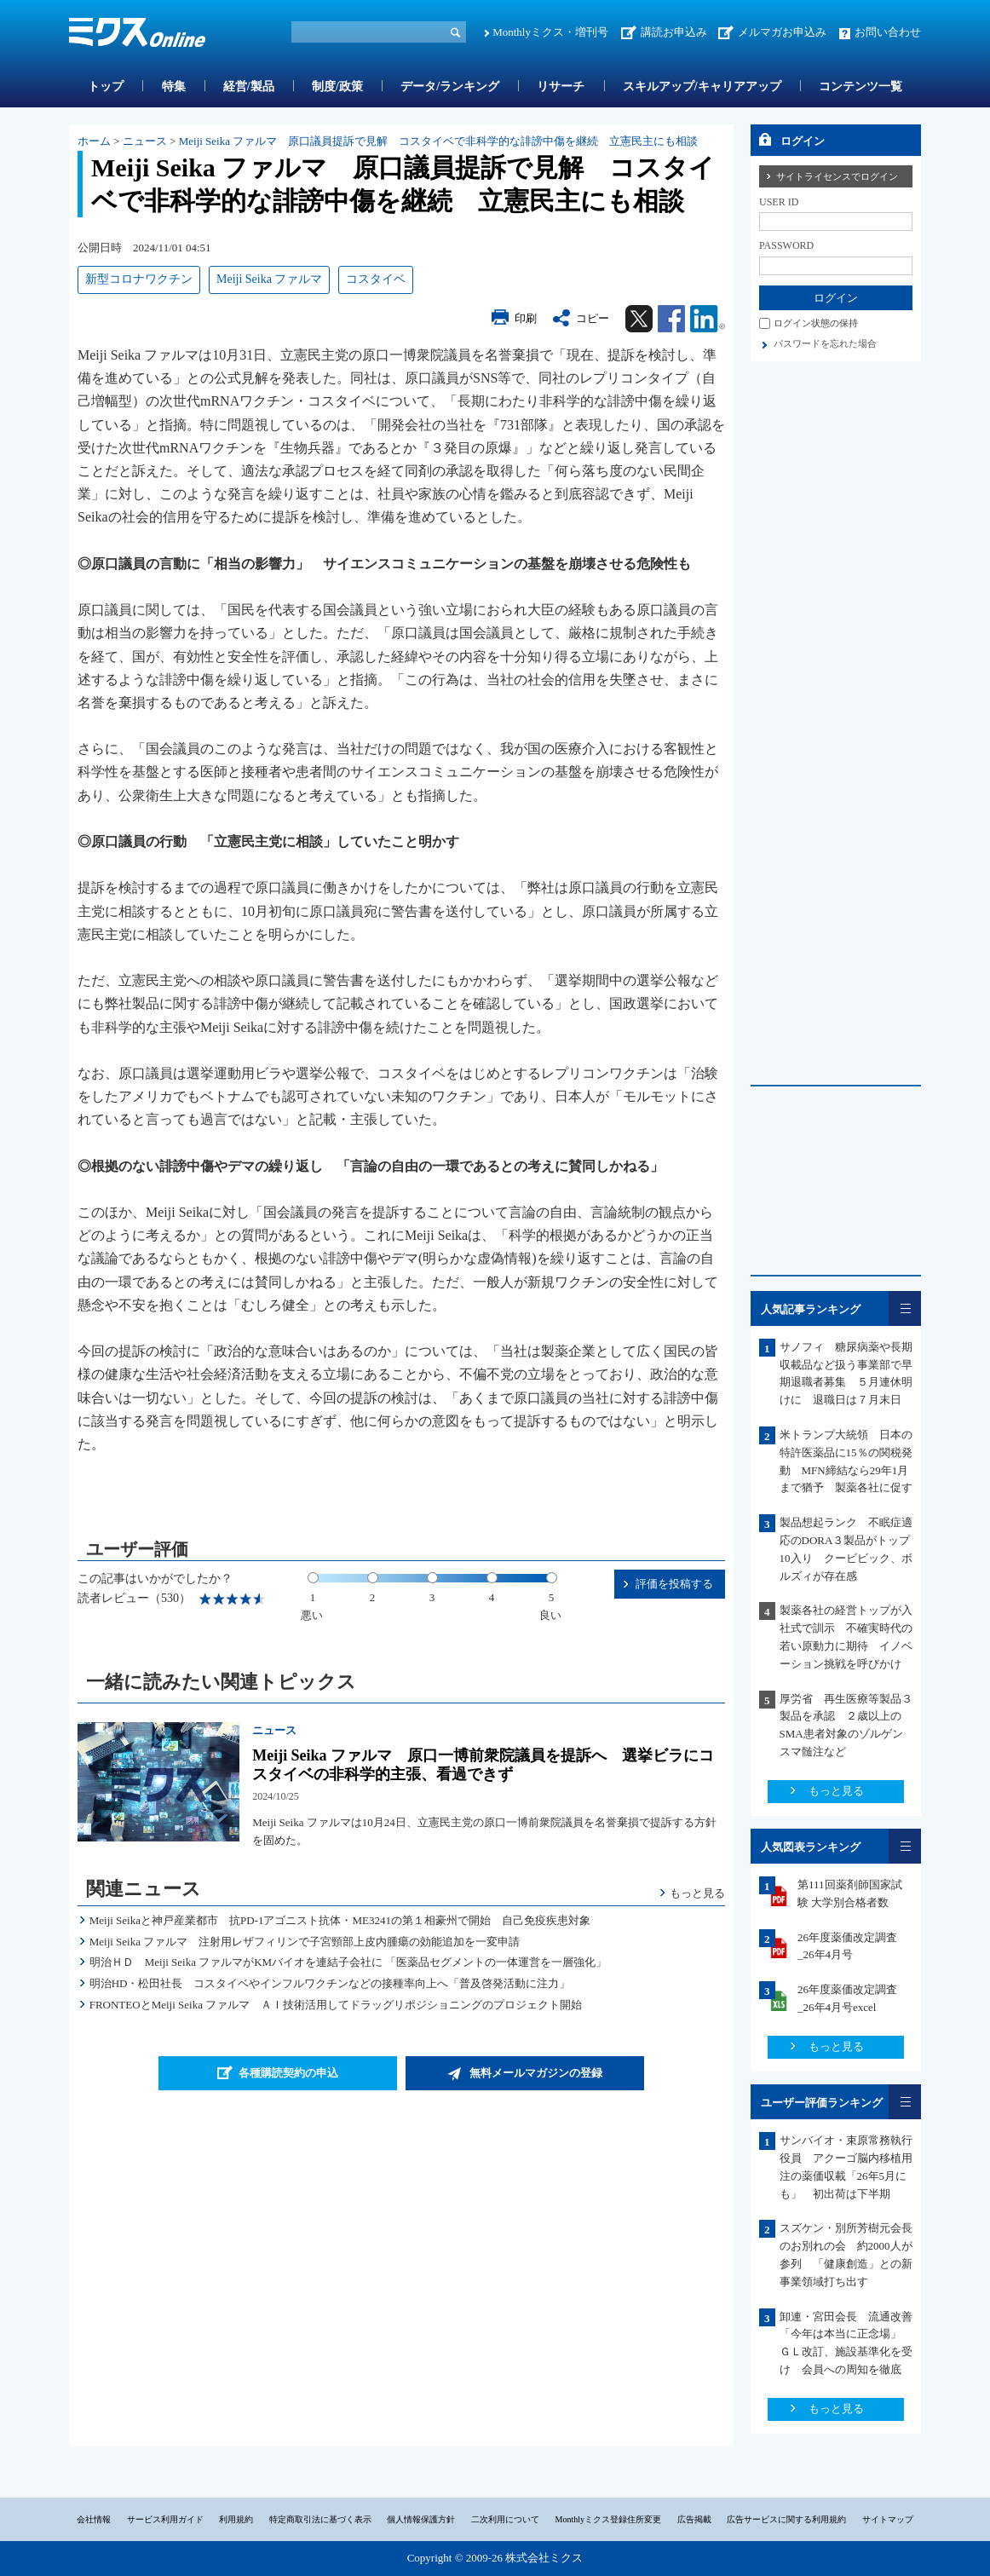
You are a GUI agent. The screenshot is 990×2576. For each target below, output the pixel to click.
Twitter (639, 318)
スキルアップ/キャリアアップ (702, 86)
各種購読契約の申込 (288, 2072)
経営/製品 (248, 86)
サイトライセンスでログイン (837, 176)
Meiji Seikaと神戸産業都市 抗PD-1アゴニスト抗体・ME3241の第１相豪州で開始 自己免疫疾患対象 (339, 1920)
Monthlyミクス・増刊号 (550, 32)
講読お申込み (674, 32)
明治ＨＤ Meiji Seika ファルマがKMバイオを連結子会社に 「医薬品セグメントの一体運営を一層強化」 (348, 1962)
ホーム (94, 141)
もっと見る (697, 1893)
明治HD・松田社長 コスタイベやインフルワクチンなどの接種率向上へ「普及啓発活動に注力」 (330, 1983)
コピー (592, 318)
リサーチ (560, 86)
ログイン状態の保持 (816, 323)
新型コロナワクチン (139, 279)
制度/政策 (337, 86)
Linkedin (707, 318)
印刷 (526, 318)
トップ (106, 86)
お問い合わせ (888, 32)
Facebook (671, 318)
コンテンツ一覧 (860, 86)
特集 (174, 86)
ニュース (145, 141)
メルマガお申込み (782, 32)
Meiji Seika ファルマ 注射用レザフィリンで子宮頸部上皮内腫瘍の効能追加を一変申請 (305, 1941)
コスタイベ (376, 279)
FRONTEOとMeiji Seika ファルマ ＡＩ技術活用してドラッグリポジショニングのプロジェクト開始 (336, 2004)
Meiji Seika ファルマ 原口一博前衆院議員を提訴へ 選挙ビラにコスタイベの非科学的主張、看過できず (483, 1765)
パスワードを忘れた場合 (825, 343)
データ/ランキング (449, 86)
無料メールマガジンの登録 (535, 2072)
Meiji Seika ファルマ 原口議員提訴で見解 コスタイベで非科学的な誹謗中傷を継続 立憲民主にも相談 (439, 141)
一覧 (905, 1308)
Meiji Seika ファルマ (269, 279)
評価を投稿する (674, 1583)
